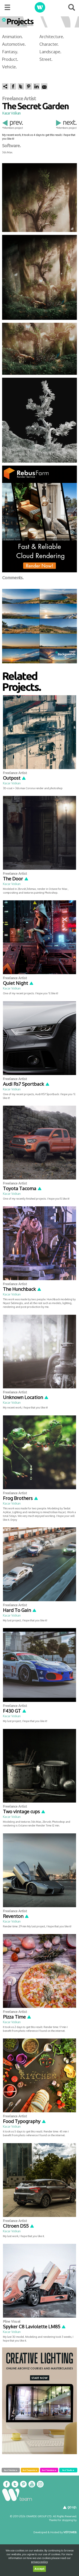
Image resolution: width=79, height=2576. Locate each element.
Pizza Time (17, 2017)
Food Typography (24, 2121)
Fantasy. (10, 51)
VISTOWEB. (70, 2532)
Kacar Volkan (11, 113)
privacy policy (39, 2561)
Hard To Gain (20, 1610)
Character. (49, 44)
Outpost (14, 778)
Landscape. (50, 51)
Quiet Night (18, 983)
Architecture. (51, 36)
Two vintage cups (24, 1811)
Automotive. (14, 44)
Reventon (16, 1916)
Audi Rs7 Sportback (26, 1084)
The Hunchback (22, 1289)
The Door (16, 878)
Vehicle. (9, 66)
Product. (10, 59)
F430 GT (15, 1711)
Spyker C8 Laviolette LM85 (34, 2326)
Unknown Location (26, 1397)
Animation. (12, 36)
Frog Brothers (20, 1498)
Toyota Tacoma (22, 1188)
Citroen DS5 (18, 2226)
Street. (45, 59)
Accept (39, 2568)
